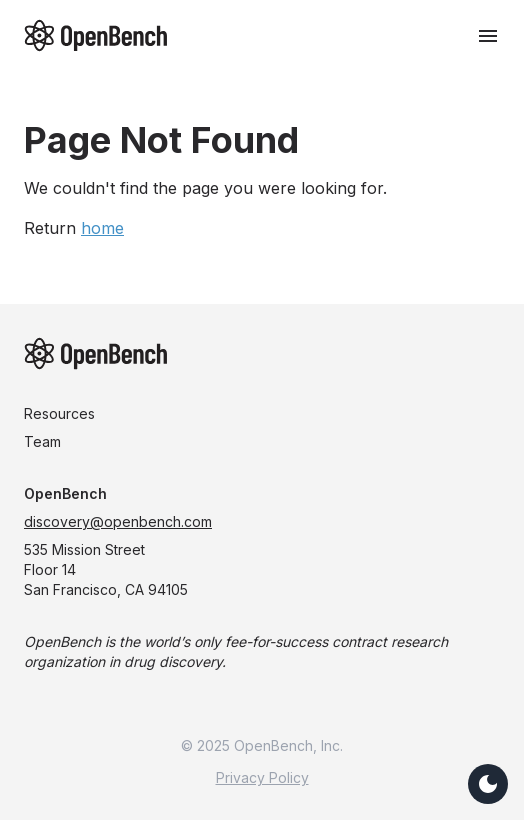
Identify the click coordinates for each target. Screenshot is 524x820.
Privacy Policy (262, 777)
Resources (59, 413)
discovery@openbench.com (118, 521)
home (102, 228)
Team (42, 441)
